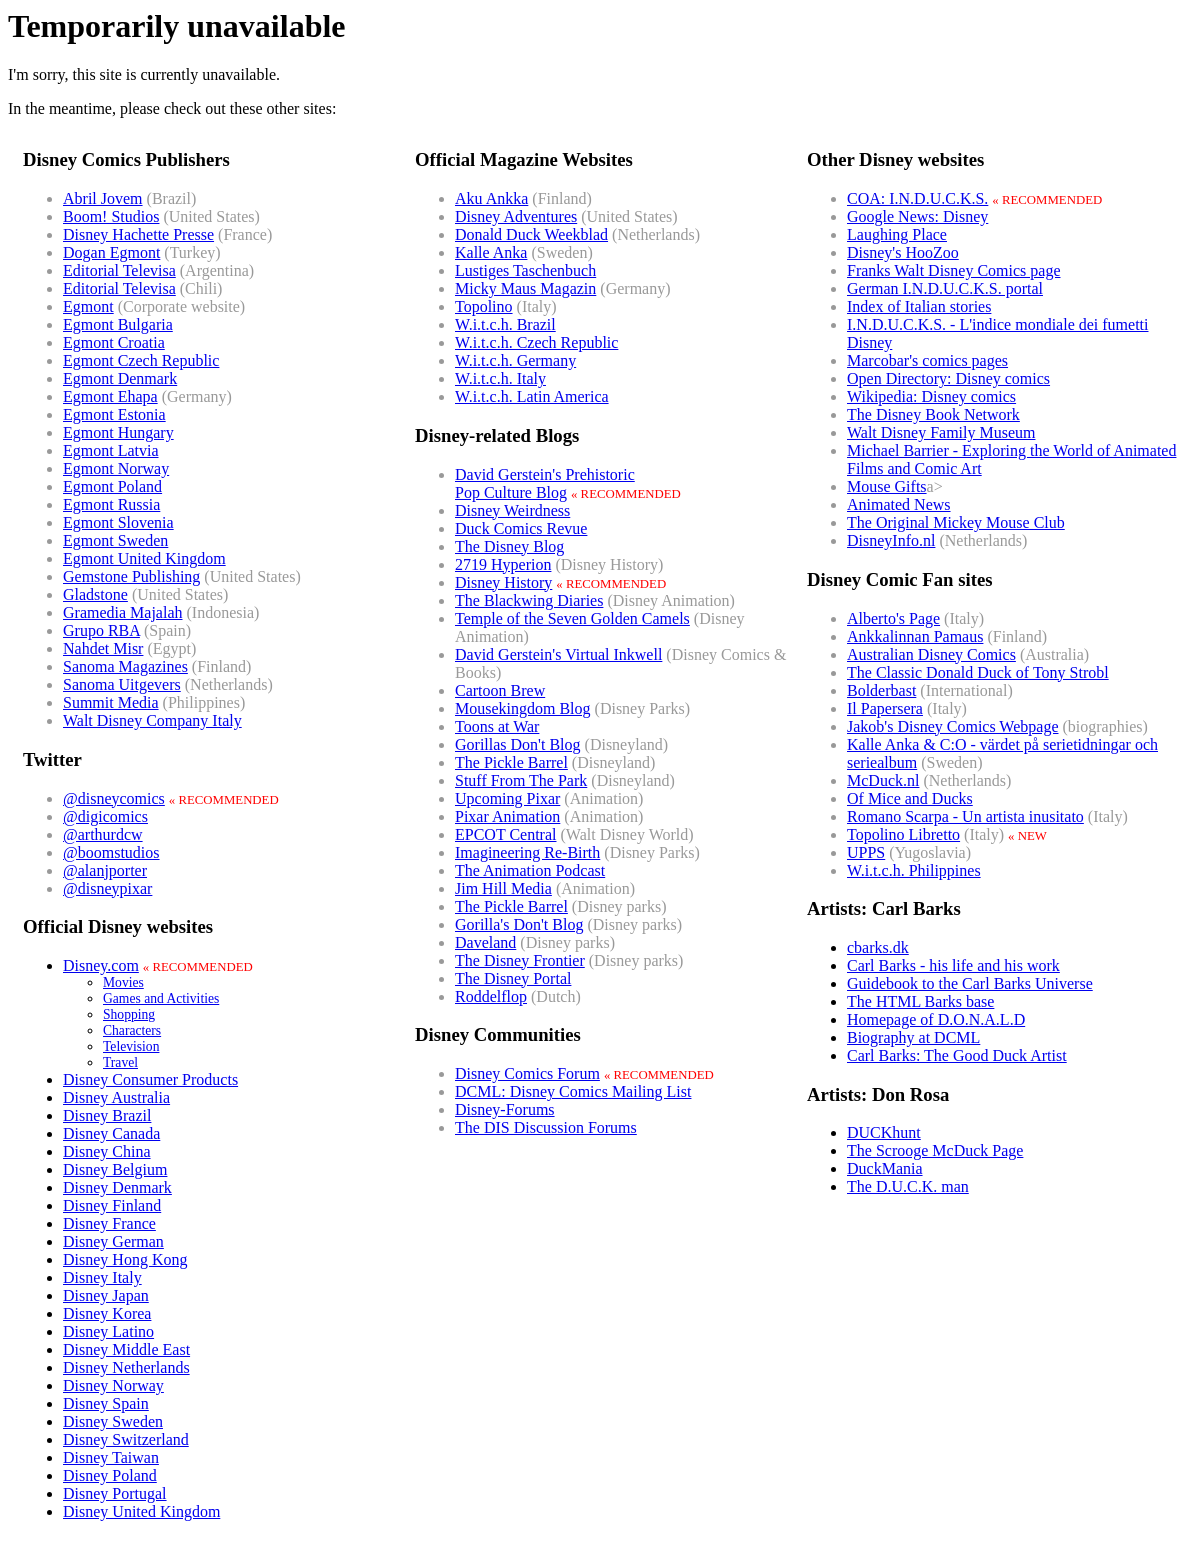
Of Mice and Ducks (910, 798)
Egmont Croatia (114, 342)
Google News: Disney (917, 216)
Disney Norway (113, 1385)
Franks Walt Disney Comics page (954, 270)
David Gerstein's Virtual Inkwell (558, 654)
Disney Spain (106, 1403)
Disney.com (101, 965)
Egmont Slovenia (118, 522)
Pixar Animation (507, 816)
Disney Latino (108, 1331)
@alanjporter (105, 870)
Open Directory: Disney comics (948, 378)
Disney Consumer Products (150, 1079)
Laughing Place (897, 234)
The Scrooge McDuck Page (935, 1150)
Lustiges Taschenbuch (525, 270)
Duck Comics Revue (521, 528)
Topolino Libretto (903, 834)
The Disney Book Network (933, 414)
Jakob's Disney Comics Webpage (953, 726)
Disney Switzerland (126, 1439)
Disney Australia (116, 1097)
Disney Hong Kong (125, 1259)
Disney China (107, 1151)
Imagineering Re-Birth (527, 852)
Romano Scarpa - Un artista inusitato (965, 816)
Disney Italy (102, 1277)
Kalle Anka (491, 252)
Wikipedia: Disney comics (931, 396)
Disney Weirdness (512, 510)
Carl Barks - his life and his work (953, 965)
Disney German (113, 1241)
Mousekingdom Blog (523, 708)
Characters (132, 1030)
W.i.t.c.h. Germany (515, 360)
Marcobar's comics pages (927, 360)
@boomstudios (111, 852)
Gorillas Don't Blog (518, 744)
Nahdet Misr (103, 648)
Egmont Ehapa (110, 396)
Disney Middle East (126, 1349)
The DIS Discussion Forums (546, 1127)
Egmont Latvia (111, 450)
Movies (123, 982)
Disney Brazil (107, 1115)
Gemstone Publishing (131, 576)
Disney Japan (106, 1295)
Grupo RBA (101, 630)
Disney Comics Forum (527, 1073)
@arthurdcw (103, 834)
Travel (120, 1062)
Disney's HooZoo (903, 252)
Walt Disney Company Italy (152, 720)
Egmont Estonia (114, 414)
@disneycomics (114, 798)
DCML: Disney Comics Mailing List (573, 1091)
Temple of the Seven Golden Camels (572, 618)
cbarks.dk (878, 947)
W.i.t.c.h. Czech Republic (536, 342)
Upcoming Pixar (507, 798)
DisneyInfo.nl (891, 540)
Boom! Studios (111, 216)
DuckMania (885, 1168)
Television (131, 1046)
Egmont (88, 306)
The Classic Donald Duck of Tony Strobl (978, 672)
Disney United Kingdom (141, 1511)
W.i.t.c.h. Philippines (914, 870)
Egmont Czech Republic (141, 360)
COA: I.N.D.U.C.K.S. (917, 198)
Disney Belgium (115, 1169)
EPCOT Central (505, 834)
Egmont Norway (116, 468)
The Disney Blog (509, 546)
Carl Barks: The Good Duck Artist (957, 1055)
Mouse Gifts (887, 486)
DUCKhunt (884, 1132)
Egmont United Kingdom (144, 558)
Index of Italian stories (919, 306)
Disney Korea (107, 1313)
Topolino (484, 306)
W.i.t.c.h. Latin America (532, 396)
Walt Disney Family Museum (941, 432)
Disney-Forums (505, 1109)
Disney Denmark (117, 1187)
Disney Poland (110, 1475)
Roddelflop (491, 996)
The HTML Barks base (920, 1001)
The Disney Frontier (520, 960)
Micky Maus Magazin (525, 288)
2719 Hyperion (503, 564)
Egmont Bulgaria (118, 324)
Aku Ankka (491, 198)
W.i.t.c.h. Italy (500, 378)
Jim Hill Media (503, 888)
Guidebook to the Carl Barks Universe (970, 983)
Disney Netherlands (126, 1367)
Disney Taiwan (111, 1457)
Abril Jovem (103, 198)
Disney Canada (111, 1133)
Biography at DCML (913, 1037)
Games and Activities (161, 998)
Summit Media (111, 702)
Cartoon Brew (500, 690)
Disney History (503, 582)
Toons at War (497, 726)
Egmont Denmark (120, 378)
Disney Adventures (516, 216)
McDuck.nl (883, 780)
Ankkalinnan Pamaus (915, 636)
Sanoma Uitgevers (122, 684)
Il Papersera (885, 708)
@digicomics (105, 816)
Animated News (899, 504)
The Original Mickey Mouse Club (956, 522)
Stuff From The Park (521, 780)
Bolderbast (881, 690)
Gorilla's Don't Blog (519, 924)
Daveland (485, 942)
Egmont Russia (111, 504)
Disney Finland (112, 1205)
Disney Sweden (113, 1421)
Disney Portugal (115, 1493)
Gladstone (95, 594)
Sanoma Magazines (125, 666)
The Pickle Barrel (511, 762)
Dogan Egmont (111, 252)
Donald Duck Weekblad (531, 234)
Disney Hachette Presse (138, 234)
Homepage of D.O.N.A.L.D (936, 1019)
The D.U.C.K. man (908, 1186)
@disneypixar (107, 888)
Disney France (109, 1223)
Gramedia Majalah (123, 612)
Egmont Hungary (118, 432)
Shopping (129, 1014)
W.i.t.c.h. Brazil (505, 324)
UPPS (866, 852)
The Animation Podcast (530, 870)
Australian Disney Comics (931, 654)
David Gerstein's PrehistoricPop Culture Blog (545, 483)
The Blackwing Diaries (529, 600)
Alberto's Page (893, 618)
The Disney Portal (513, 978)
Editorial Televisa (119, 270)
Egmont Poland (112, 486)
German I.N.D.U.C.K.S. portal (945, 288)
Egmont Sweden (115, 540)
